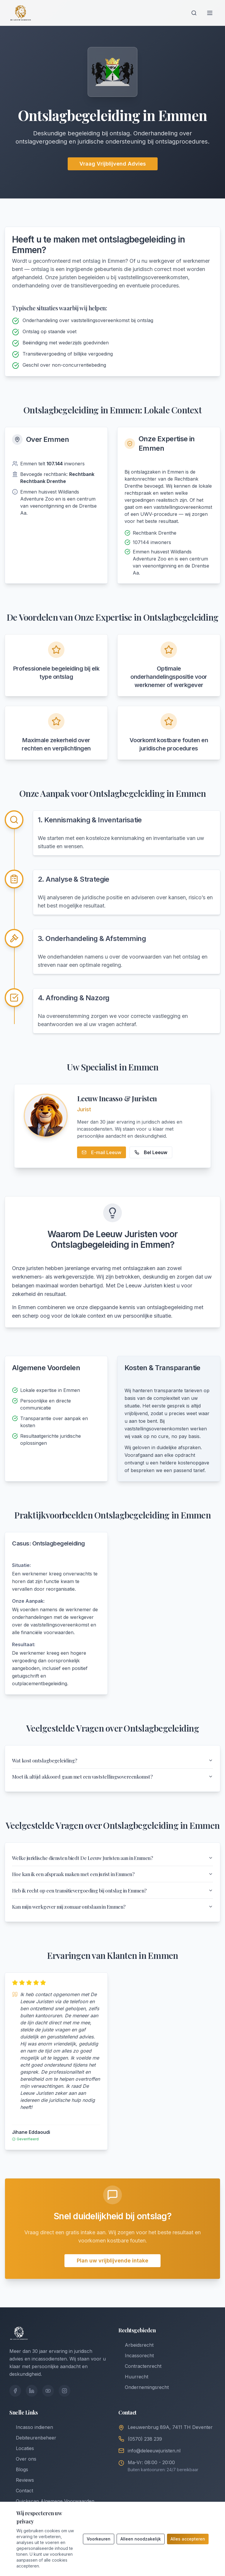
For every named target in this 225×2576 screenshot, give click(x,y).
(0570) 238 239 (145, 2449)
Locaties (21, 2458)
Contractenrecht (139, 2376)
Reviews (21, 2490)
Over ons (22, 2469)
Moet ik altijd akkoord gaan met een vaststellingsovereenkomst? (112, 1779)
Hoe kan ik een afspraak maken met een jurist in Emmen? (112, 1879)
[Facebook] (15, 2401)
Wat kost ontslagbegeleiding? (112, 1761)
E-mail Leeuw (101, 1152)
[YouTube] (48, 2401)
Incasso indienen (31, 2437)
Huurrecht (133, 2387)
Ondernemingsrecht (143, 2397)
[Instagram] (64, 2401)
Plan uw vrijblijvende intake (112, 2270)
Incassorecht (136, 2365)
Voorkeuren (98, 2538)
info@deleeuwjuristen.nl (154, 2461)
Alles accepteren (188, 2538)
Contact (21, 2500)
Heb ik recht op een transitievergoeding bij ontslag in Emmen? (112, 1897)
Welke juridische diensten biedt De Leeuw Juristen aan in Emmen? (112, 1862)
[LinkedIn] (32, 2401)
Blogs (18, 2479)
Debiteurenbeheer (32, 2448)
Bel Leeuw (150, 1152)
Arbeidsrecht (136, 2355)
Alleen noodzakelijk (140, 2538)
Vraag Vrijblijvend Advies (112, 164)
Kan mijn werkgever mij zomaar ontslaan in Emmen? (112, 1915)
